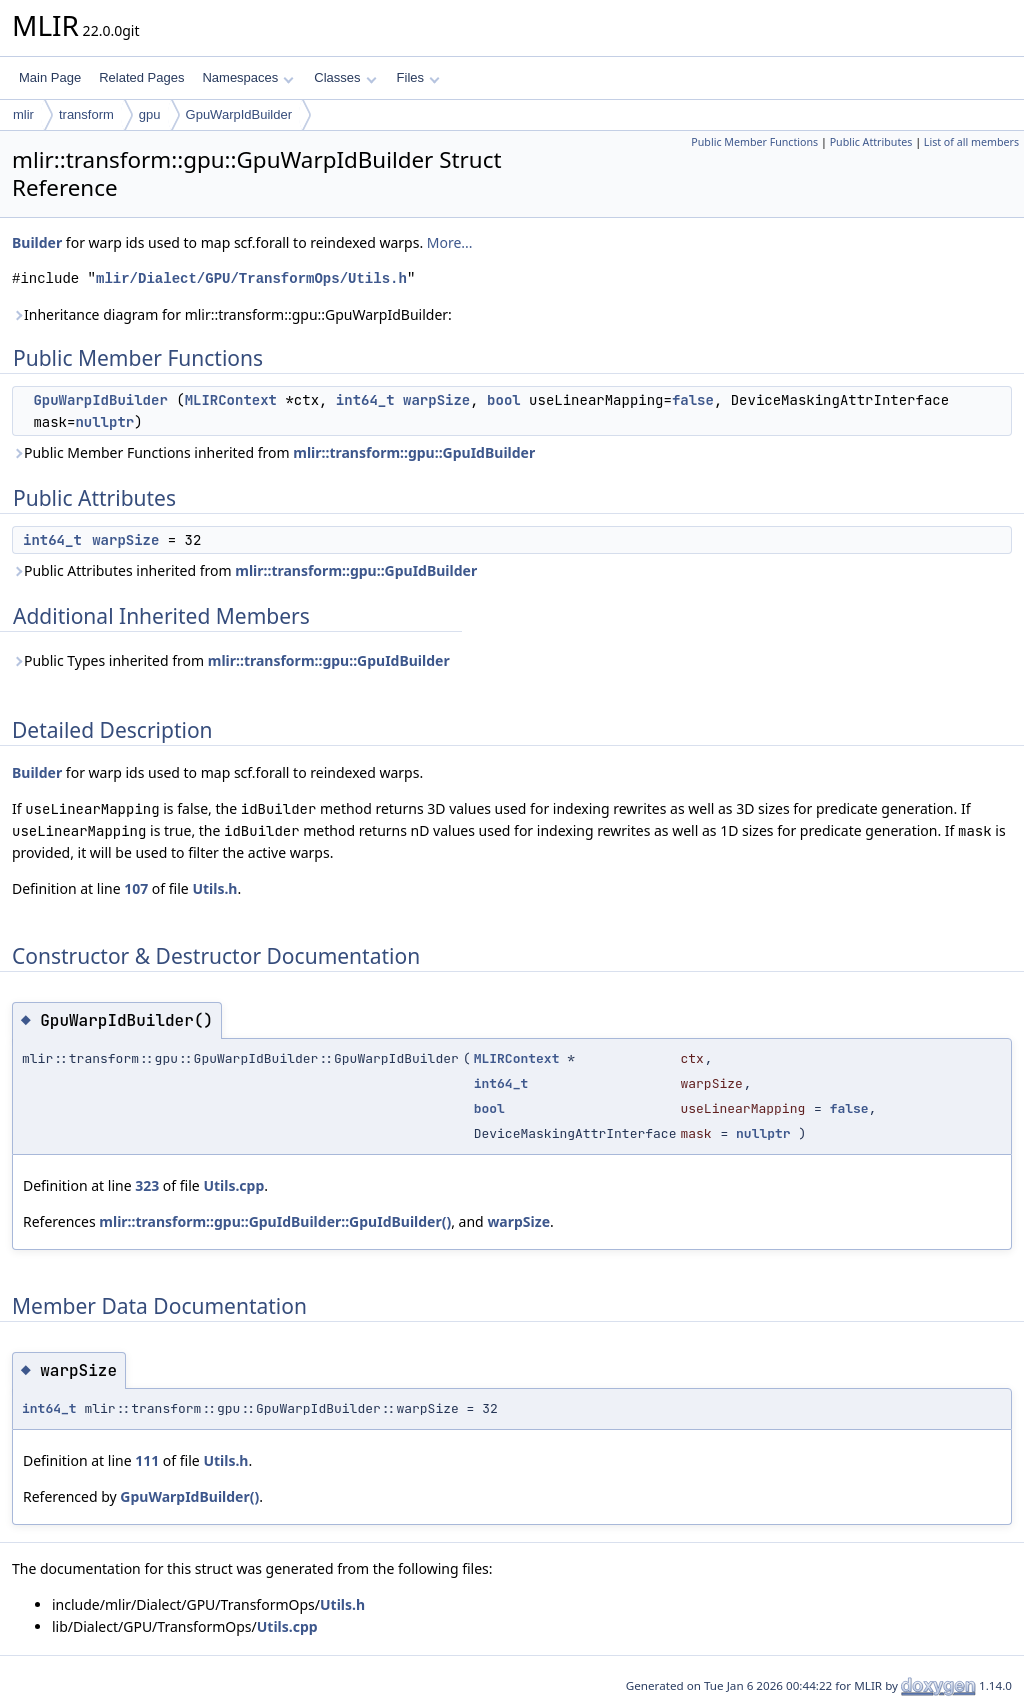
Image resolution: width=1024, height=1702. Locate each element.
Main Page (50, 77)
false (693, 400)
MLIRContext (231, 400)
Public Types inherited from (231, 660)
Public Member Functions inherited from (273, 452)
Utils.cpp (233, 1185)
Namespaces (247, 77)
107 (136, 888)
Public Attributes (871, 142)
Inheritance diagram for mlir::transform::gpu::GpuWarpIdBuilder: (232, 314)
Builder (37, 242)
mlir (23, 114)
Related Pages (141, 77)
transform (86, 114)
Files (418, 77)
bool (504, 400)
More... (450, 242)
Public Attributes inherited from (244, 570)
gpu (150, 114)
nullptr (104, 422)
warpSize (436, 400)
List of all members (971, 142)
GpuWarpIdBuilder (239, 114)
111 (147, 1460)
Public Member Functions (754, 142)
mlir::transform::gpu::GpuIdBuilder (414, 452)
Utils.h (214, 888)
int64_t (365, 400)
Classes (345, 77)
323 (147, 1185)
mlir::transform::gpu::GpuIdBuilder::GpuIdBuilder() (275, 1221)
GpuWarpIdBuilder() (189, 1496)
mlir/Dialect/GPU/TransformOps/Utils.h (251, 278)
